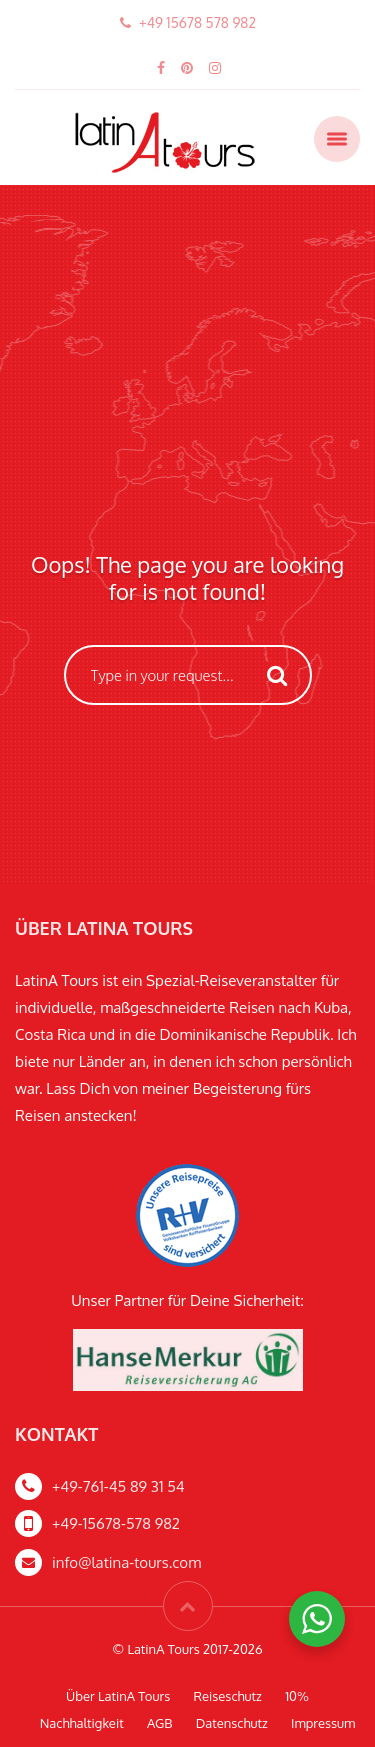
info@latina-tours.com (126, 1562)
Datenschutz (232, 1723)
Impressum (323, 1723)
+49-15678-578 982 (116, 1523)
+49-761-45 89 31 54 (118, 1486)
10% (297, 1696)
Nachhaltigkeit (82, 1723)
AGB (160, 1723)
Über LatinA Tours (118, 1696)
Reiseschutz (228, 1696)
